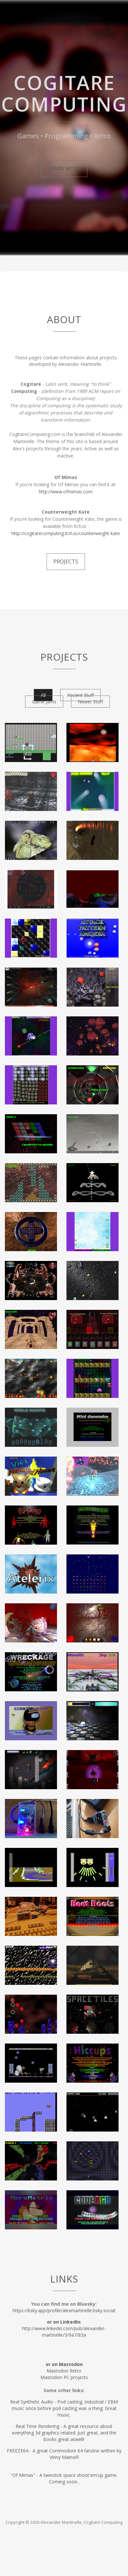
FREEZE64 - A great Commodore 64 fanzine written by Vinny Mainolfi (64, 2454)
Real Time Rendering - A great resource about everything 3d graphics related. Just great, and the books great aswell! (64, 2432)
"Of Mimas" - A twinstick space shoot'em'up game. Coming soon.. (64, 2478)
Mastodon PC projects (64, 2377)
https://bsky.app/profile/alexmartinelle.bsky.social (64, 2310)
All (43, 695)
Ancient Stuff (80, 695)
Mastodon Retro (64, 2371)
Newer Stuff (90, 701)
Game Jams (44, 701)
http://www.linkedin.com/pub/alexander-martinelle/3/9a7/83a (64, 2328)
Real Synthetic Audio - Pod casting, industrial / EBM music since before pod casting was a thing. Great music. (64, 2408)
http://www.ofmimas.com (65, 491)
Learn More (64, 168)
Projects (65, 561)
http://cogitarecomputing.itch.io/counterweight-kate (65, 533)
